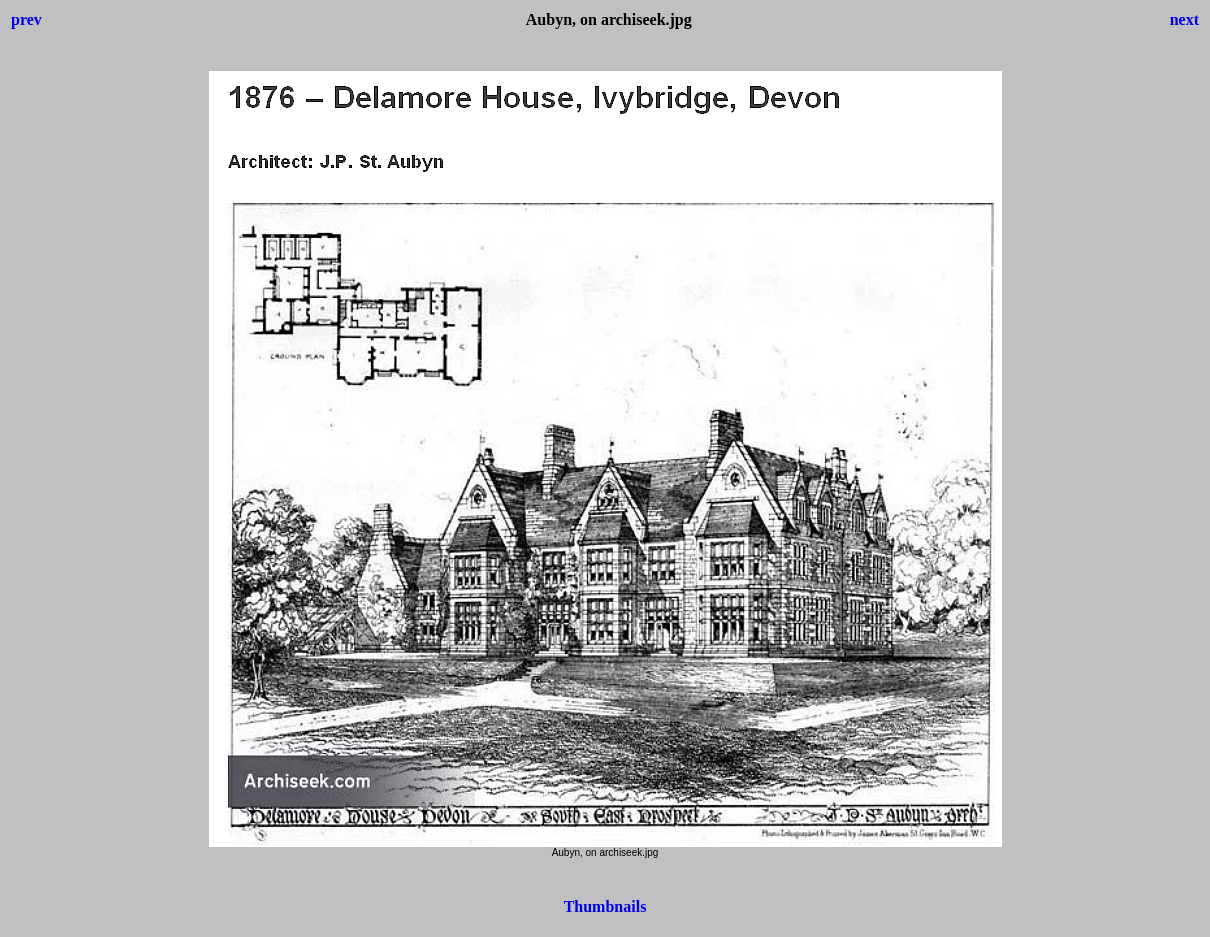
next (1184, 19)
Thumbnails (605, 906)
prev (26, 19)
